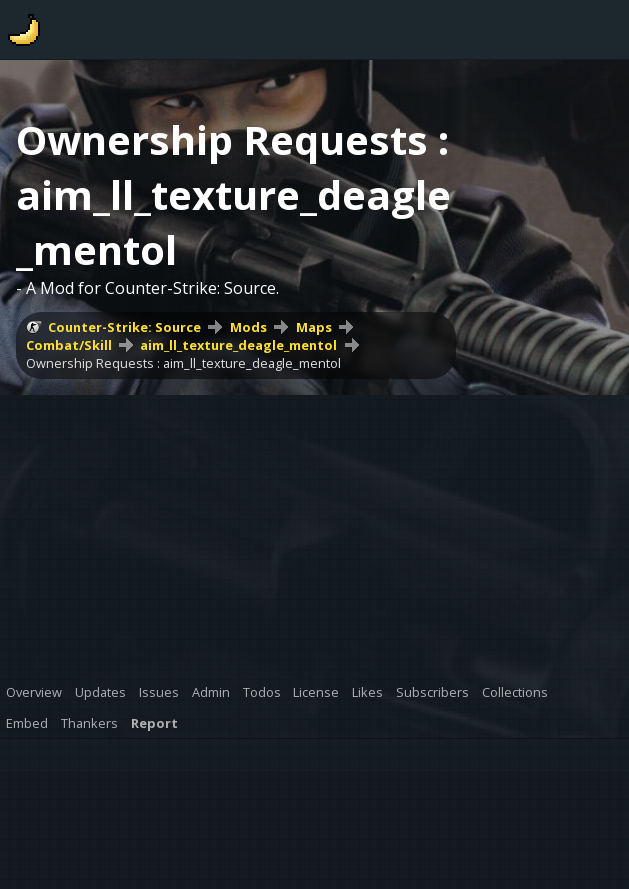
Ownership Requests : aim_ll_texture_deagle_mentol (183, 363)
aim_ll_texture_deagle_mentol (238, 345)
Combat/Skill (69, 345)
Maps (314, 327)
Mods (248, 327)
